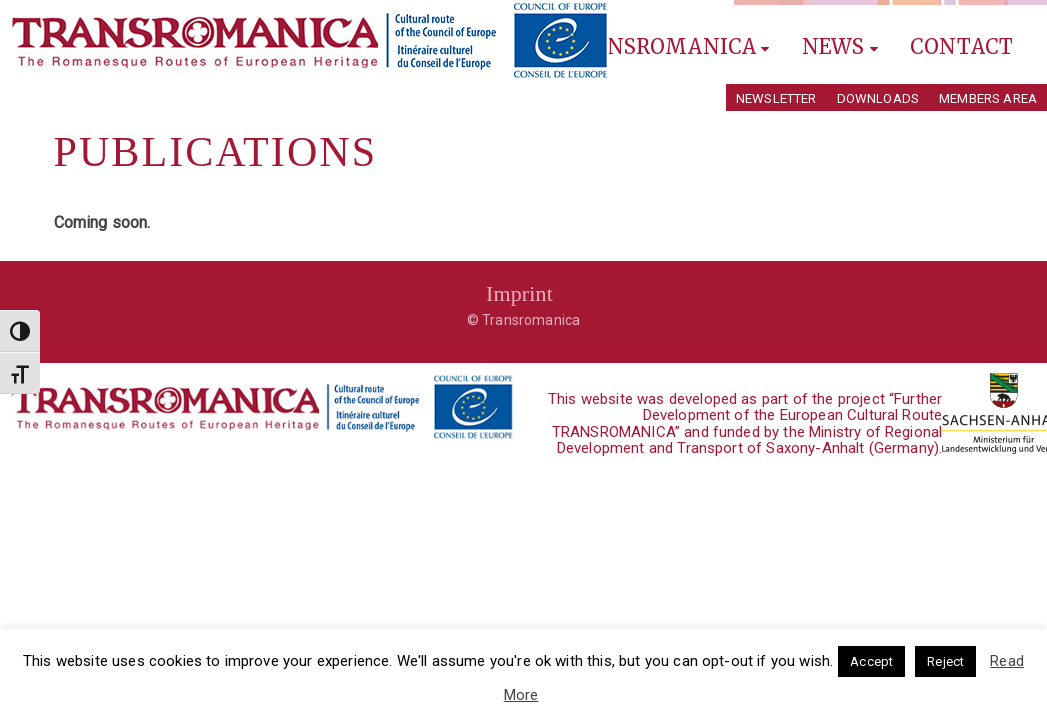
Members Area (988, 98)
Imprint (519, 293)
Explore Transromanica (616, 46)
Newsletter (776, 98)
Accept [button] (871, 661)
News (840, 46)
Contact (961, 46)
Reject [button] (945, 661)
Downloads (878, 98)
